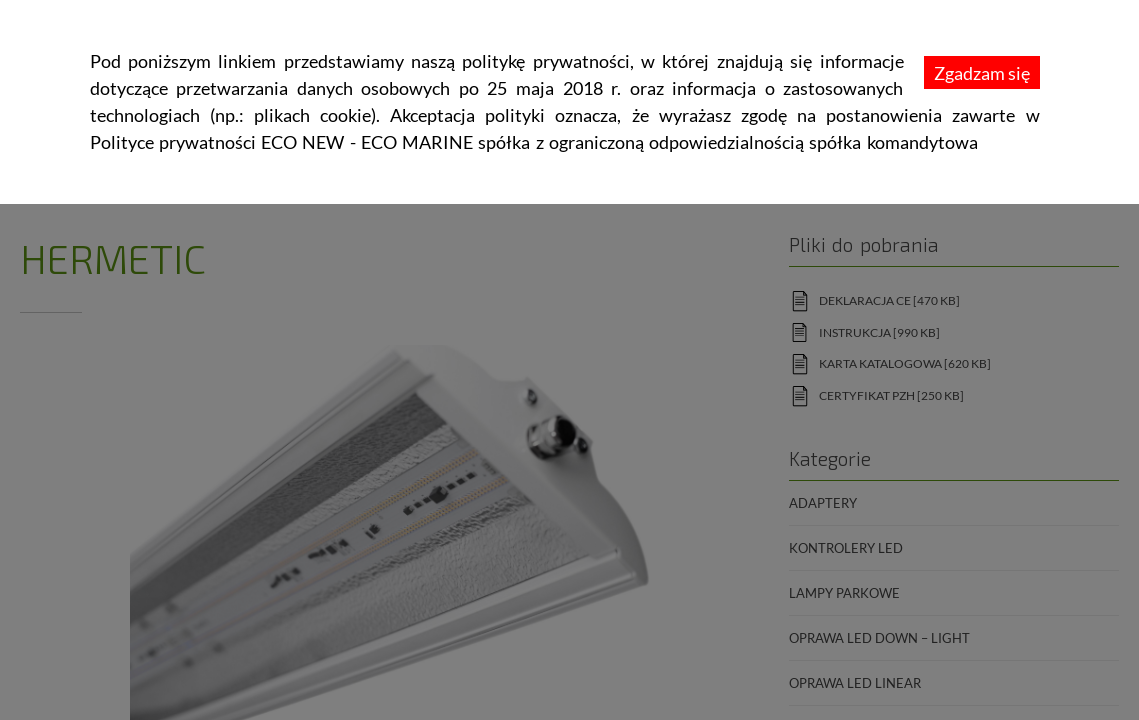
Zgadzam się (982, 73)
